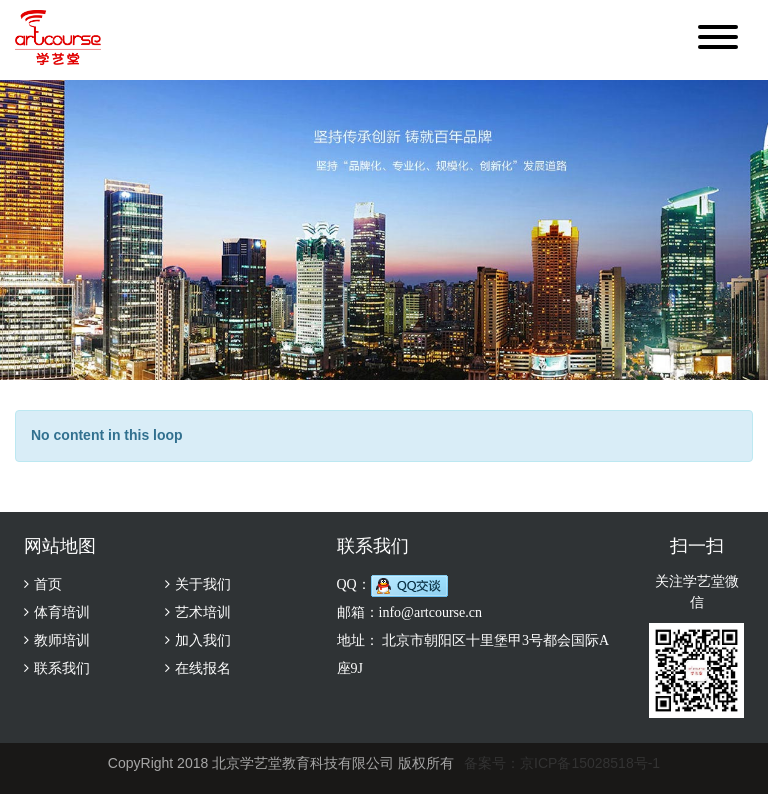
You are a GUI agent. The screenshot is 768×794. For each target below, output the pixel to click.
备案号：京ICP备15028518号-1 (562, 763)
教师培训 (62, 640)
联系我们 (62, 668)
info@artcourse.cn (430, 612)
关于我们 (203, 584)
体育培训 (62, 612)
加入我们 (203, 640)
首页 (48, 584)
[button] (718, 40)
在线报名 (203, 668)
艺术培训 (203, 612)
